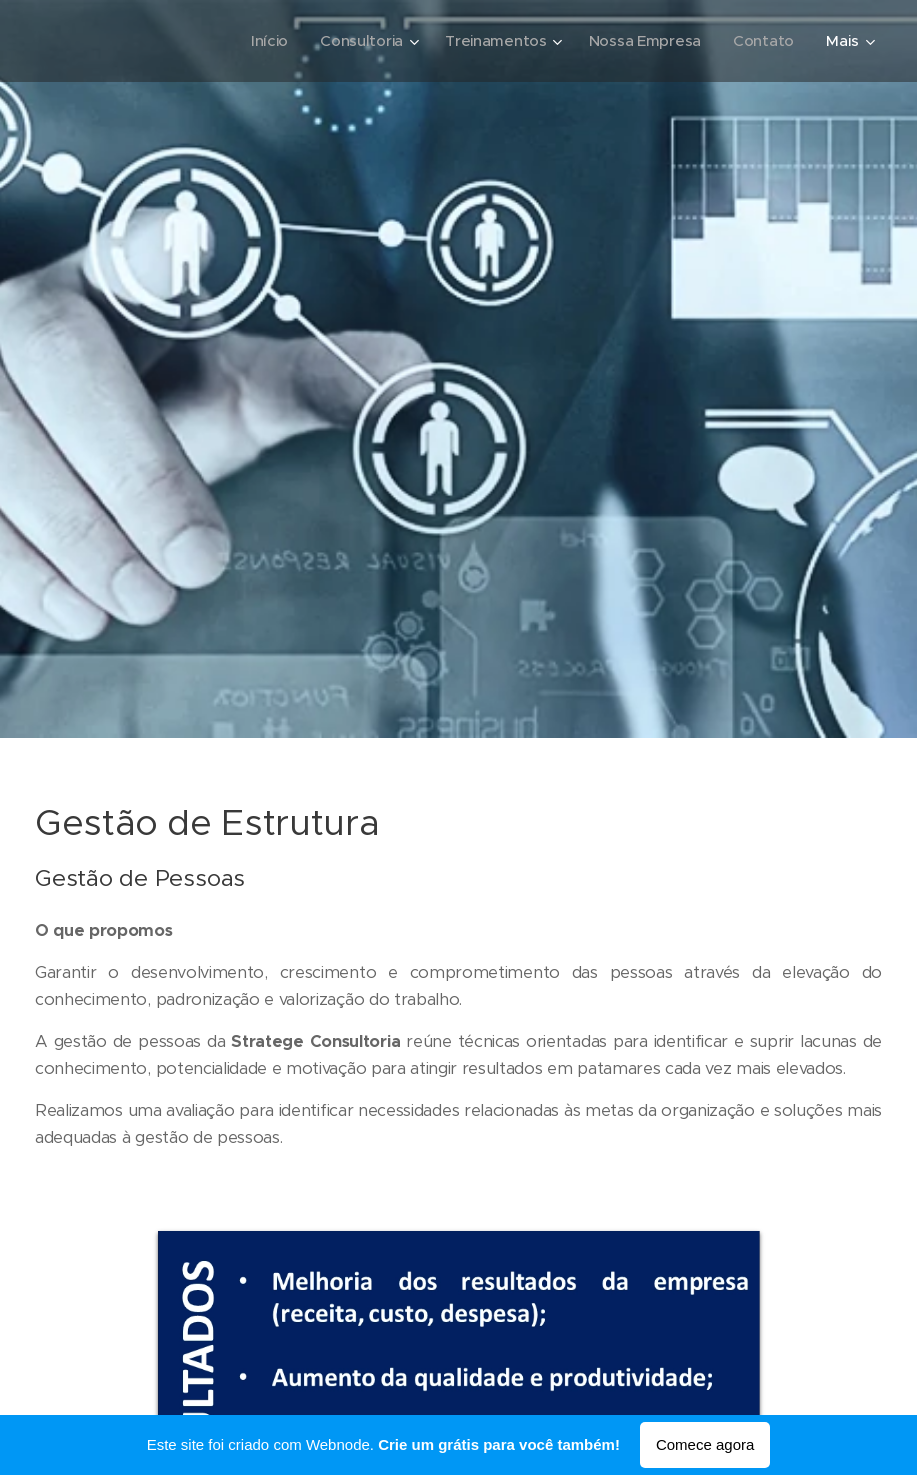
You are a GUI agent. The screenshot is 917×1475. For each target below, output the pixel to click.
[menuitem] (262, 41)
